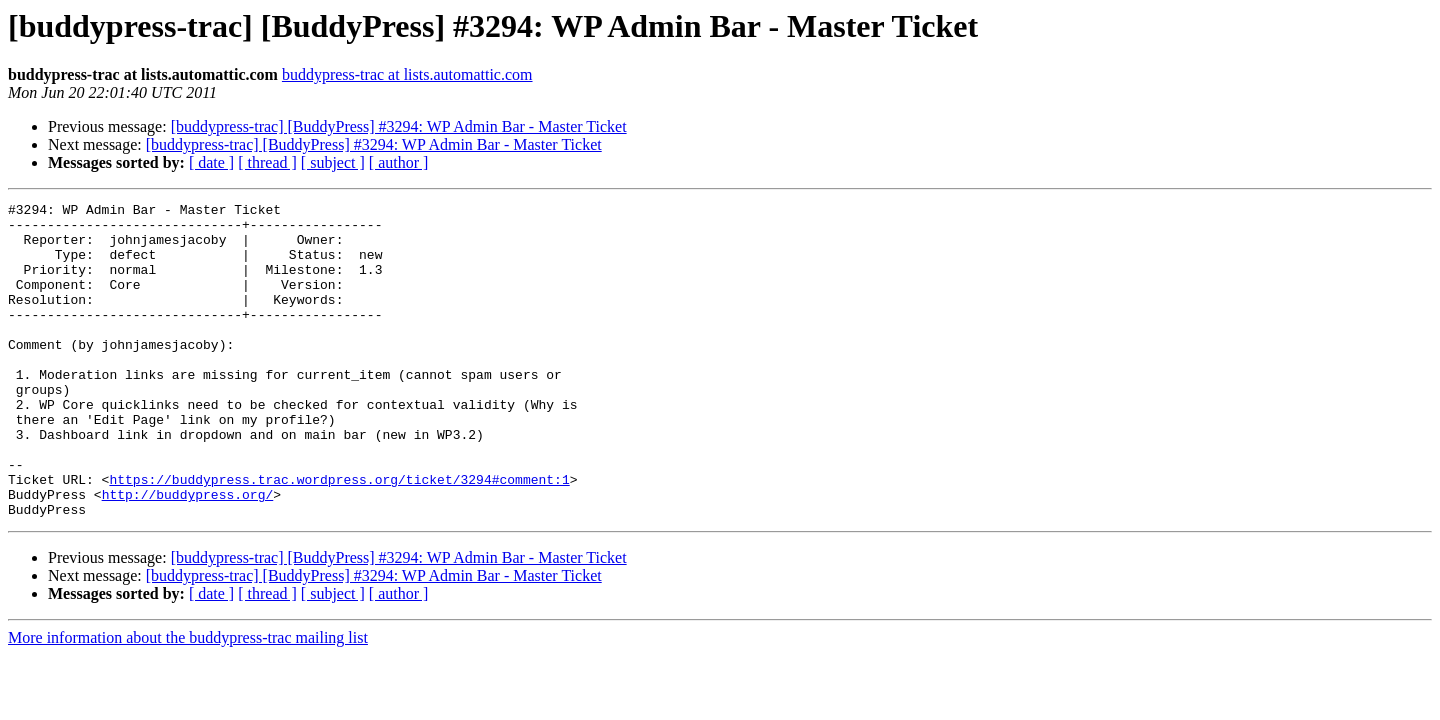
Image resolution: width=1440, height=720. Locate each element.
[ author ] (399, 162)
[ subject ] (333, 162)
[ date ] (211, 162)
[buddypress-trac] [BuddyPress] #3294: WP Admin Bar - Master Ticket (399, 126)
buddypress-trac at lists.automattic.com (407, 74)
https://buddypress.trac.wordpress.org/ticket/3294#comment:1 (339, 536)
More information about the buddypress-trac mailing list (188, 700)
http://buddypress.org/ (188, 554)
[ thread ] (267, 162)
